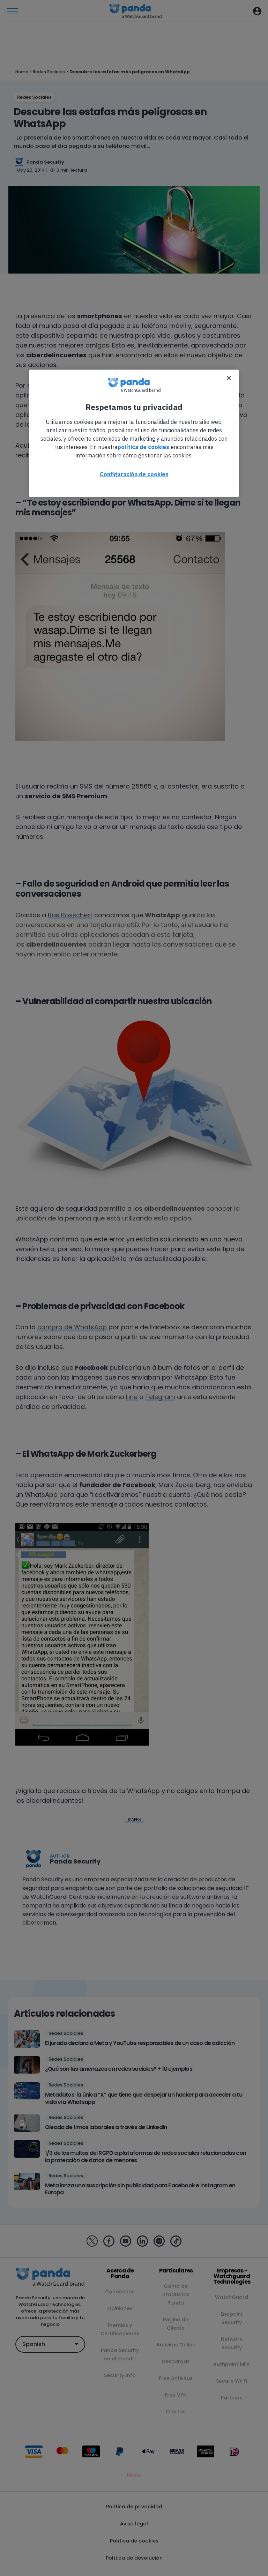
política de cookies (143, 446)
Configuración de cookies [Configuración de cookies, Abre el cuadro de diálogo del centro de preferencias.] (134, 474)
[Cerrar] (229, 378)
